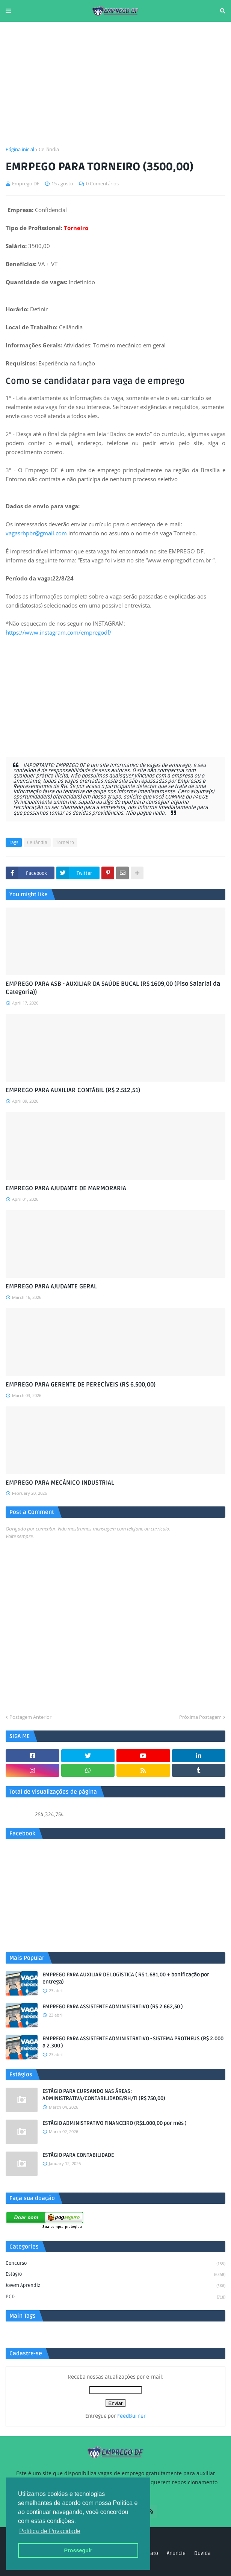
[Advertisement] (115, 83)
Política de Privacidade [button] (49, 2531)
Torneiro (65, 843)
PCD (115, 2297)
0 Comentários (102, 183)
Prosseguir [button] (78, 2550)
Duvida (202, 2553)
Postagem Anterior (30, 1717)
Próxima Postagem (200, 1717)
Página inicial (20, 149)
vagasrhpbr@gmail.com (36, 533)
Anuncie (176, 2553)
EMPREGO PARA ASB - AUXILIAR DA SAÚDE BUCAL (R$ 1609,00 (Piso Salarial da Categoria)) (113, 988)
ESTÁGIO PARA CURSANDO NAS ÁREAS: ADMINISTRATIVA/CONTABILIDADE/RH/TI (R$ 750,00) (103, 2095)
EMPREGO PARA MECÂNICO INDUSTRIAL (60, 1483)
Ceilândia (49, 149)
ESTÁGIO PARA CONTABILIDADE (78, 2155)
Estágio (115, 2275)
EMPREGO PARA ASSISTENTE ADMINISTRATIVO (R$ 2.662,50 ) (112, 2006)
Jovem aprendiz (115, 2286)
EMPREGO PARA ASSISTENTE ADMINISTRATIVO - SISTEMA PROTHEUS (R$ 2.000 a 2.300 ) (132, 2042)
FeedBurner (131, 2416)
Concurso (115, 2264)
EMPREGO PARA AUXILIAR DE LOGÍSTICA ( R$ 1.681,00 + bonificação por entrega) (125, 1978)
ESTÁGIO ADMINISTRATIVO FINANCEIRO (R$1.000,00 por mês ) (114, 2123)
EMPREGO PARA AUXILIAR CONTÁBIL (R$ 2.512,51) (73, 1090)
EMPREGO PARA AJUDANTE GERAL (51, 1286)
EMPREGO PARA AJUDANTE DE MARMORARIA (66, 1188)
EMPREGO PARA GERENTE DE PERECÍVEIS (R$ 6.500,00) (81, 1384)
